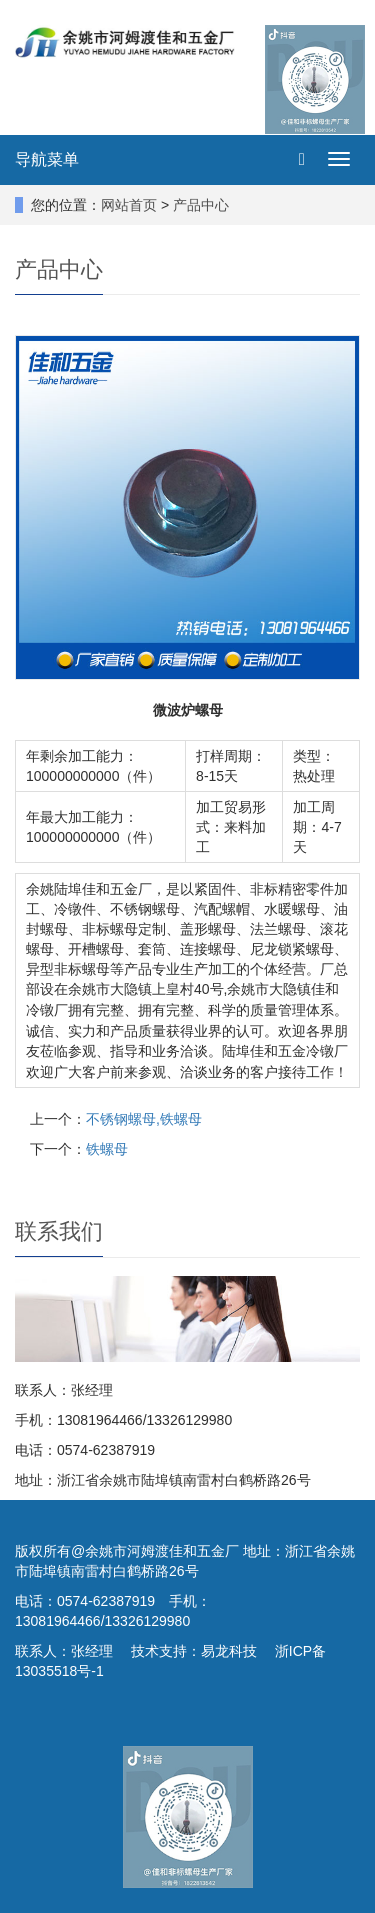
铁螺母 (107, 1149)
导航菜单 (47, 159)
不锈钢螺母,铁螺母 (144, 1119)
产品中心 (201, 205)
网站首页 (129, 205)
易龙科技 (229, 1651)
